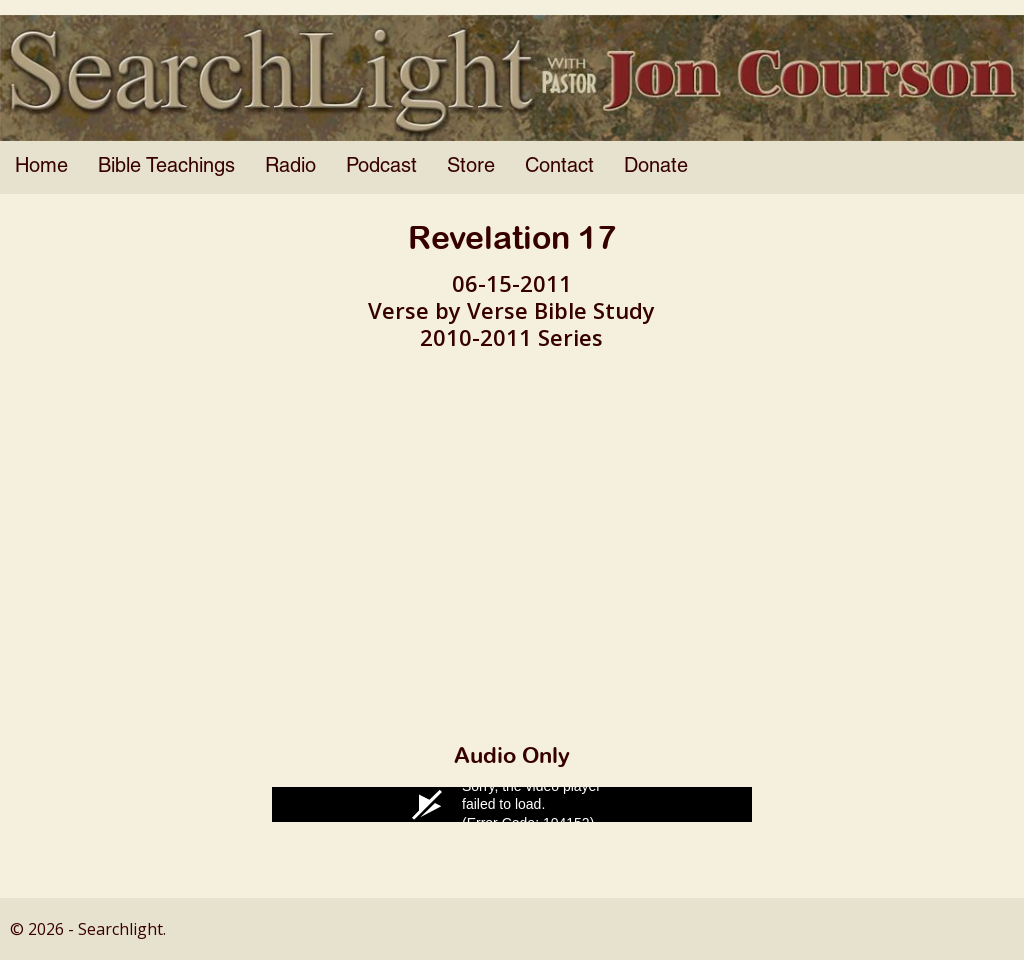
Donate (656, 167)
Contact (559, 167)
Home (41, 167)
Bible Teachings (166, 167)
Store (471, 167)
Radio (290, 167)
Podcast (381, 167)
